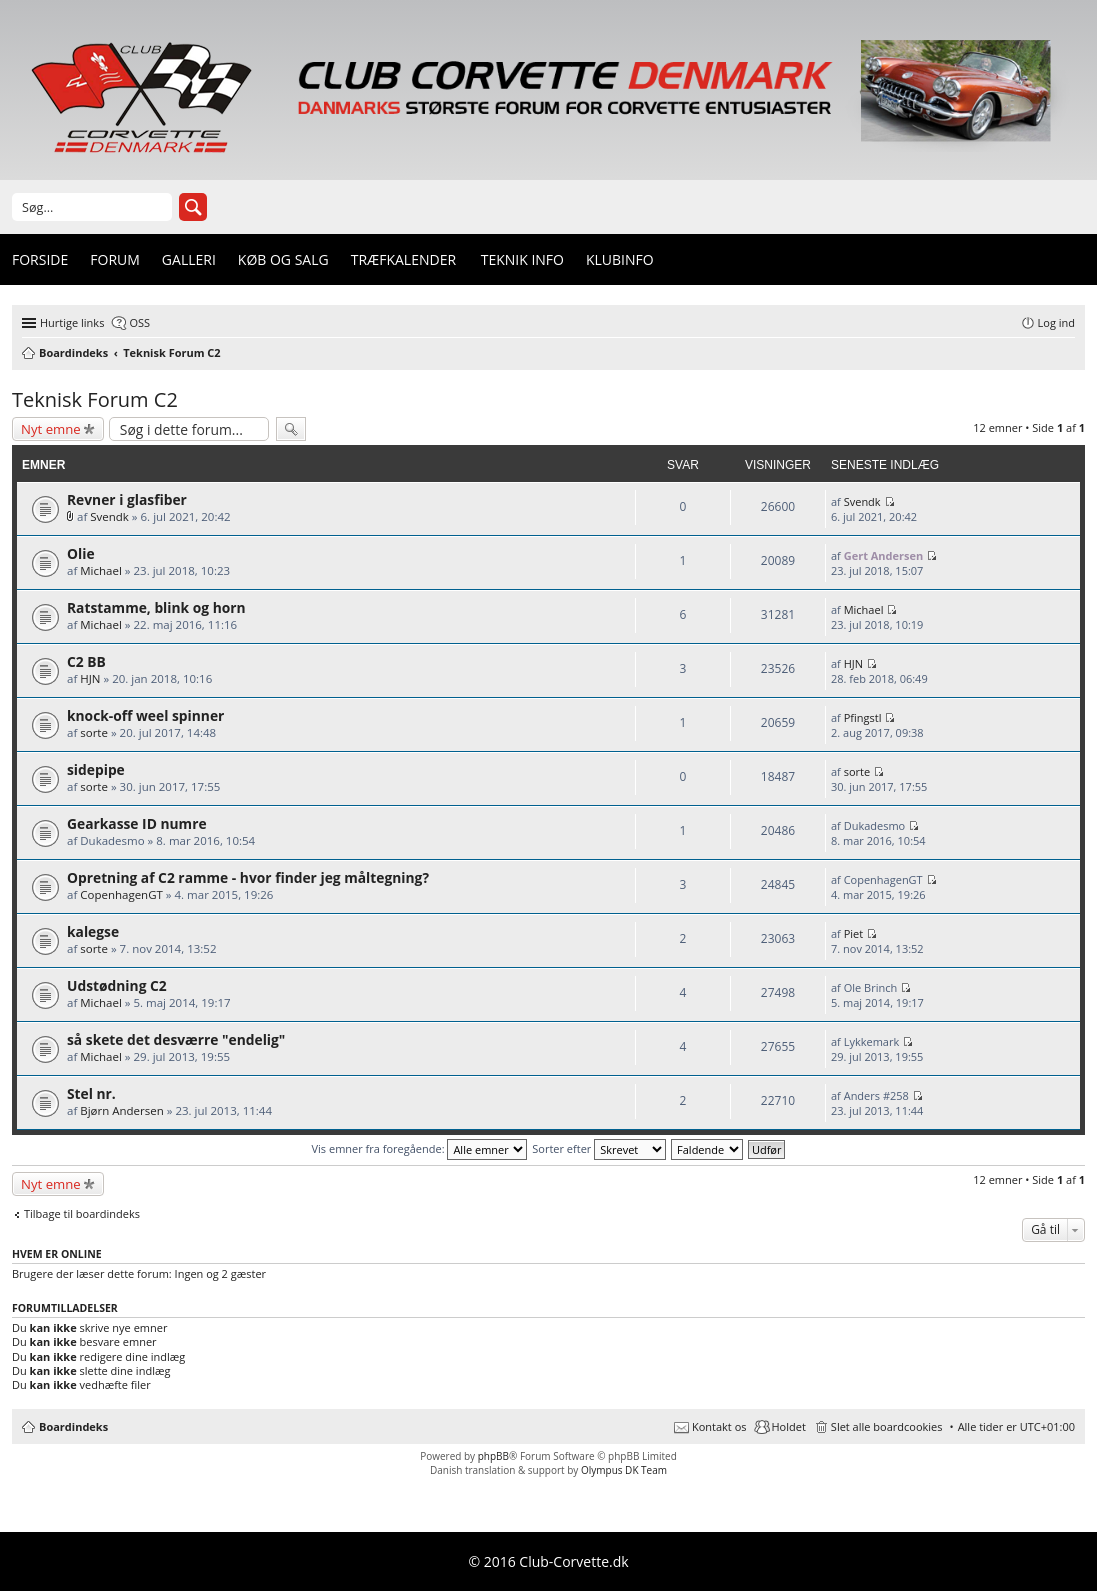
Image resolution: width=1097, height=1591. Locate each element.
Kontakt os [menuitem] (719, 1426)
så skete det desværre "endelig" (176, 1039)
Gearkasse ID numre (137, 823)
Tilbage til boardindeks (82, 1214)
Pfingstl (863, 717)
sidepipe (96, 769)
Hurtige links (72, 322)
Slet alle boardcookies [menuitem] (887, 1426)
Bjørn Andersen (122, 1110)
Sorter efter (599, 1148)
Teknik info (522, 259)
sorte (94, 732)
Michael (101, 570)
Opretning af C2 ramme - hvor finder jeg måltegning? (248, 877)
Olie (81, 553)
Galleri (189, 259)
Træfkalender (403, 259)
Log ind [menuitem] (1056, 322)
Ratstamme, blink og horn (156, 607)
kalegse (93, 931)
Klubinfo (620, 259)
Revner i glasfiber (127, 499)
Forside (40, 259)
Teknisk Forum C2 (95, 399)
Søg (193, 207)
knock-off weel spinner (145, 715)
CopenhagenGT (121, 894)
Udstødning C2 (117, 985)
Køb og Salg (283, 259)
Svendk (109, 516)
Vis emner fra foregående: (420, 1148)
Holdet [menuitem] (789, 1426)
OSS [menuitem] (139, 322)
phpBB (493, 1456)
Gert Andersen (884, 555)
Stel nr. (91, 1093)
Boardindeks (73, 1426)
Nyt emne (51, 429)
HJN (90, 678)
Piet (854, 933)
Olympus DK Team (624, 1470)
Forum (115, 259)
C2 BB (86, 661)
